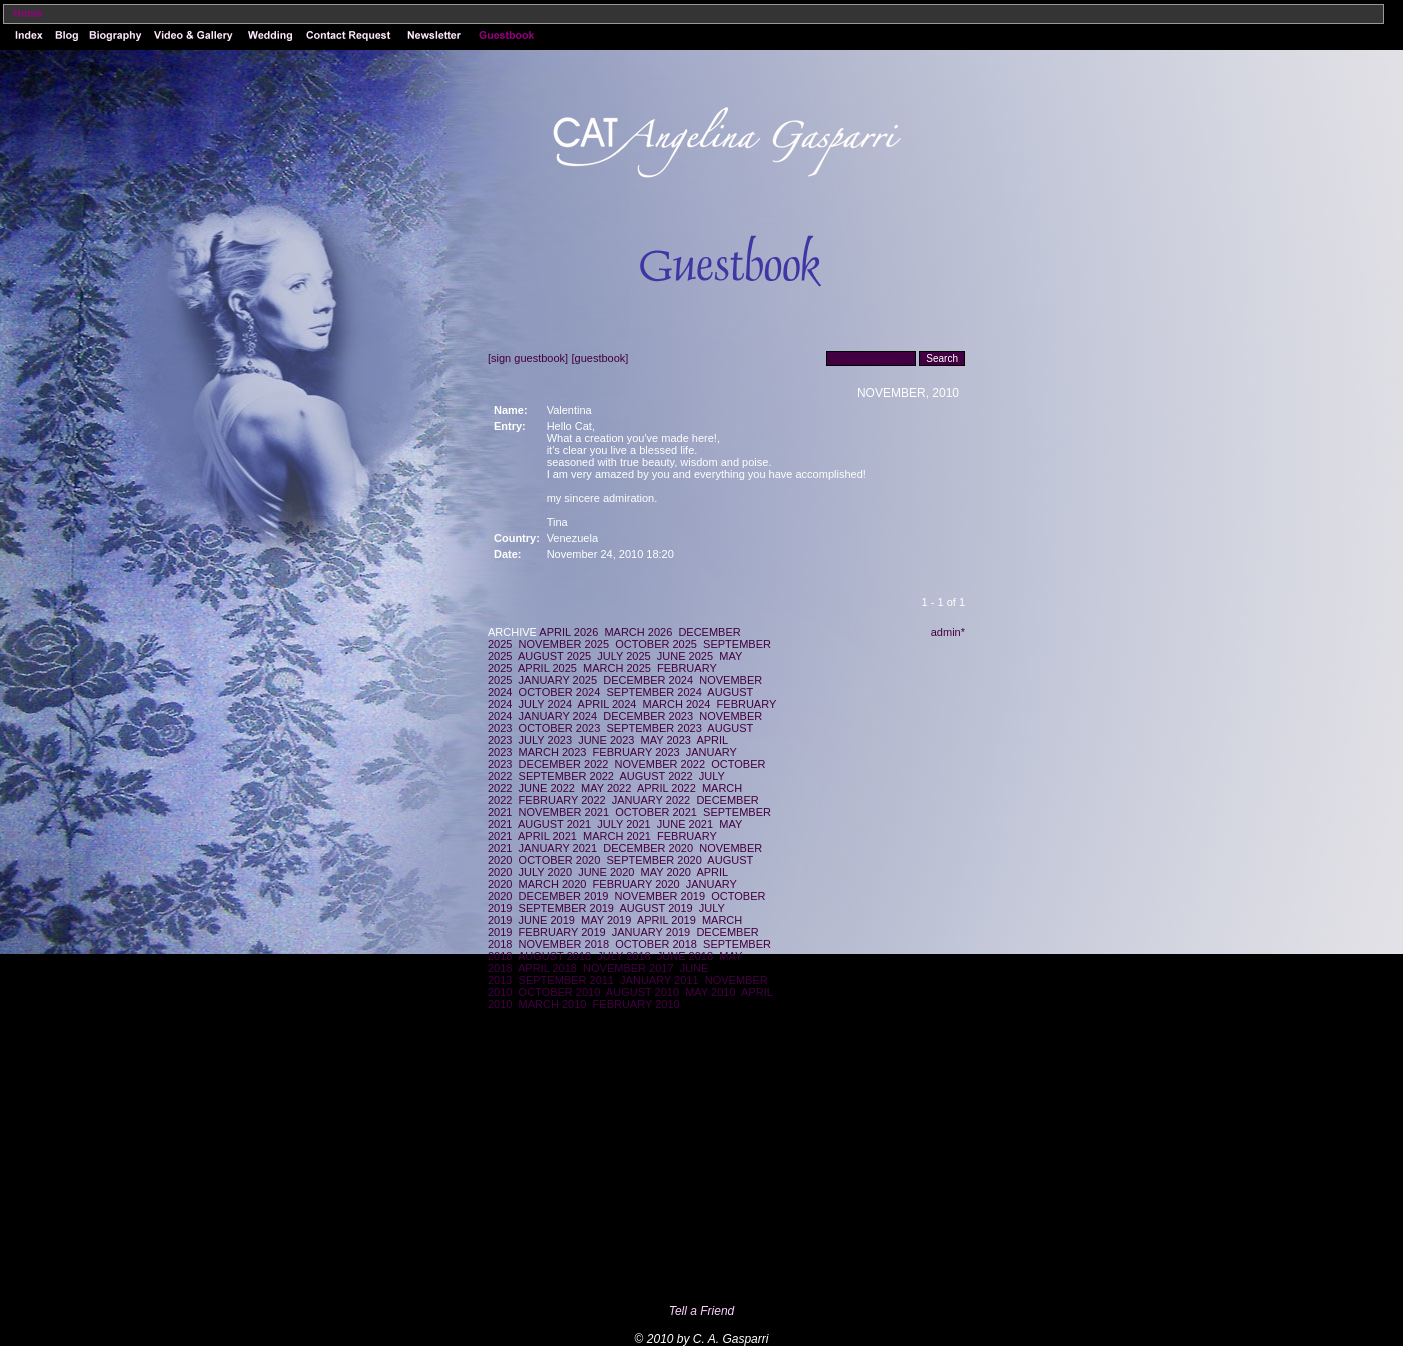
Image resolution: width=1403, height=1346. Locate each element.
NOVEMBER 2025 (564, 644)
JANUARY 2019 (651, 932)
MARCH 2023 (553, 752)
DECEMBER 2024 (648, 680)
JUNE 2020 (606, 872)
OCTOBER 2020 (560, 860)
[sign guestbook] (528, 358)
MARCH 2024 (677, 704)
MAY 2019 (606, 920)
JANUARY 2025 (558, 680)
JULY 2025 (623, 656)
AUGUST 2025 (554, 656)
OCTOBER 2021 (656, 812)
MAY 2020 (666, 872)
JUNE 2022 (547, 788)
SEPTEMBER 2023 (653, 728)
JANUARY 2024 (558, 716)
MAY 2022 (606, 788)
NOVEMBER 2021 (564, 812)
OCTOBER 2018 (656, 944)
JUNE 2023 (606, 740)
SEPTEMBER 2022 (566, 776)
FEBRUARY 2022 (562, 800)
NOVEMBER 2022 (660, 764)
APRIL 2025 (547, 668)
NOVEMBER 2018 (564, 944)
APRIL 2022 (666, 788)
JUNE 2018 (685, 956)
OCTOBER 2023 (560, 728)
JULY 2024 (545, 704)
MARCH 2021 (617, 836)
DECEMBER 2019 (564, 896)
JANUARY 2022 (651, 800)
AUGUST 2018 (554, 956)
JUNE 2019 (547, 920)
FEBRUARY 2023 (636, 752)
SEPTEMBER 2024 (653, 692)
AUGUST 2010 (642, 992)
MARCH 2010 (553, 1004)
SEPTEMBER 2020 (653, 860)
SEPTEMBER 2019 (566, 908)
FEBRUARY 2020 (636, 884)
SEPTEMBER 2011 (566, 980)
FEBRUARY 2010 (636, 1004)
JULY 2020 (545, 872)
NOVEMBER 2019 (660, 896)
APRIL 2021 (547, 836)
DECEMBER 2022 (564, 764)
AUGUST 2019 (656, 908)
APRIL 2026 (568, 632)
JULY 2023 (545, 740)
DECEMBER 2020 (648, 848)
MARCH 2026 (638, 632)
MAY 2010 (710, 992)
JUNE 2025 (685, 656)
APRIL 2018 (547, 968)
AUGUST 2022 (656, 776)
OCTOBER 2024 (560, 692)
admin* (948, 632)
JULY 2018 (623, 956)
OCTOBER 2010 (560, 992)
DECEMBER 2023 (648, 716)
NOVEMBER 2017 (628, 968)
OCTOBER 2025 (656, 644)
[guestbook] (599, 358)
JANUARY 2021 (558, 848)
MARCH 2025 (617, 668)
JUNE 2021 (685, 824)
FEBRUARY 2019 (562, 932)
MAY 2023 (666, 740)
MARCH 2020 (553, 884)
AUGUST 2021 (554, 824)
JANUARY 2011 (659, 980)
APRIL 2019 (666, 920)
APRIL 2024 (607, 704)
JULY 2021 (623, 824)
